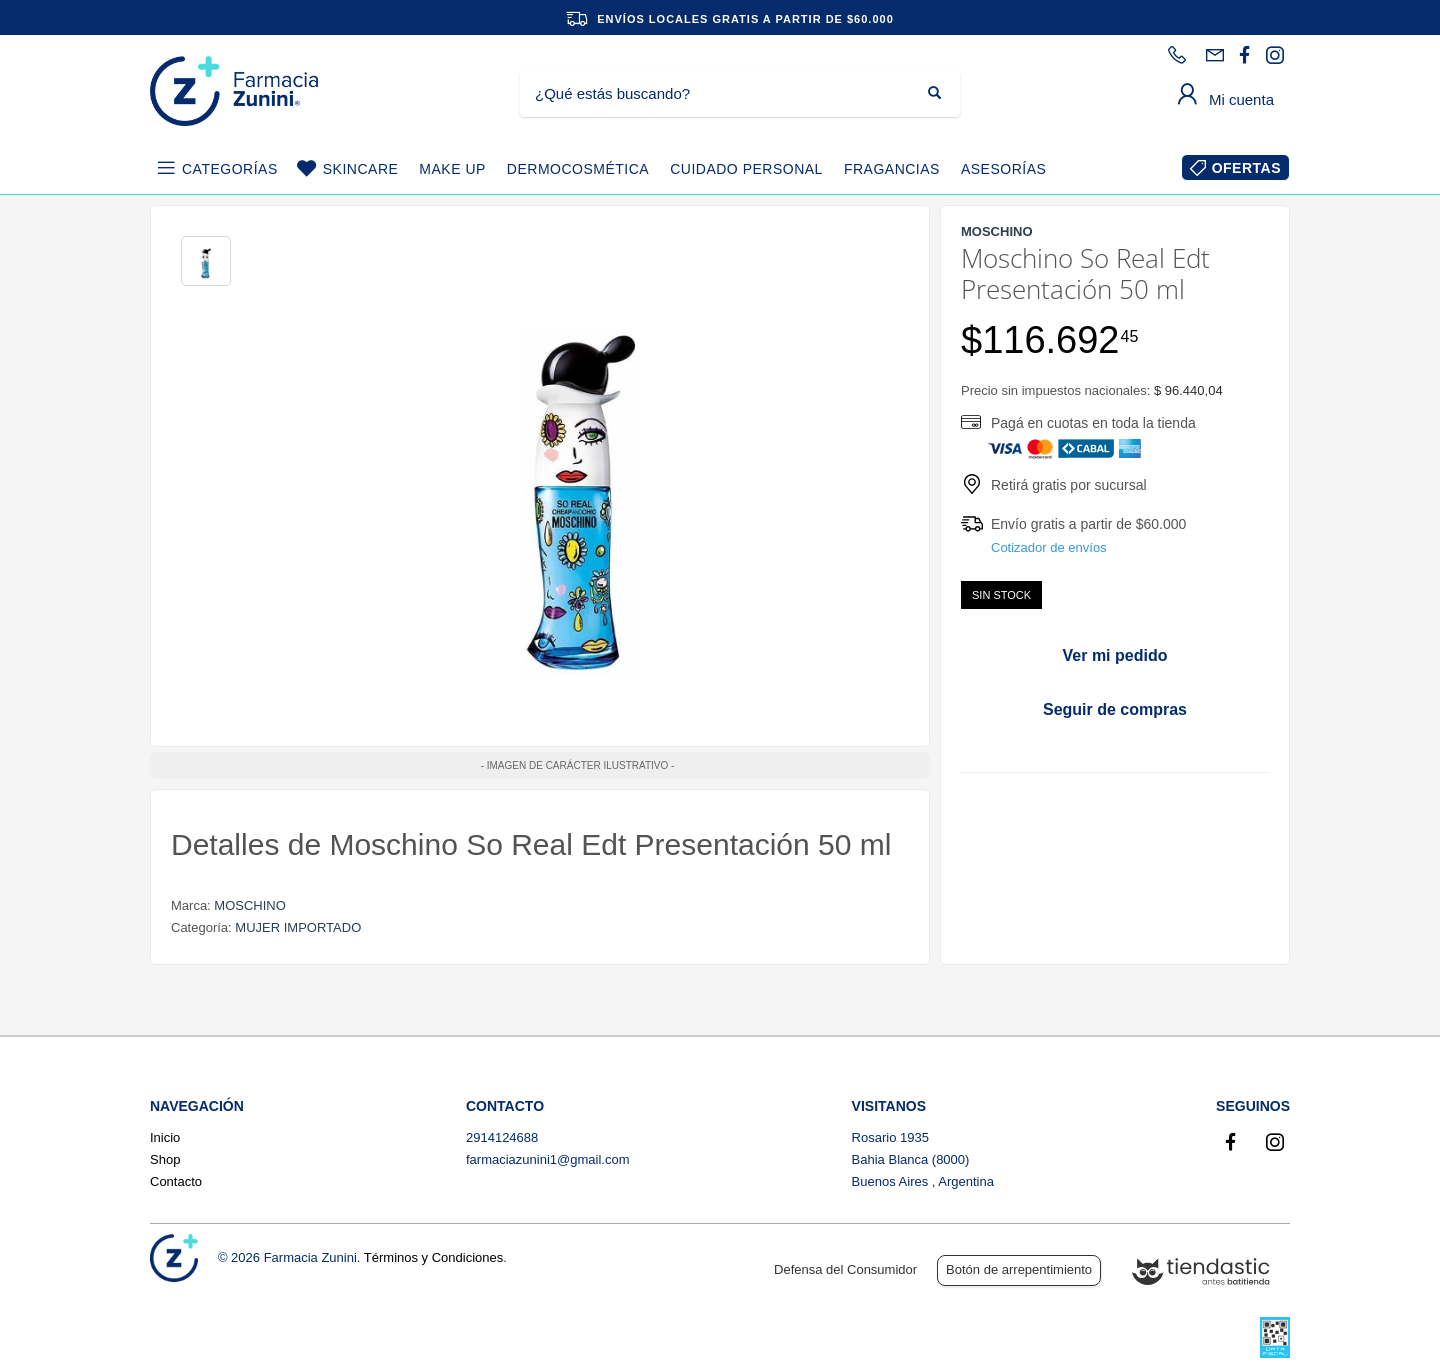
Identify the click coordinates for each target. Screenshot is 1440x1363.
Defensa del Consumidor (845, 1269)
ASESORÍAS (1003, 169)
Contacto (176, 1181)
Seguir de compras (1115, 709)
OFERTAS (1246, 168)
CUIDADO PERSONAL (746, 169)
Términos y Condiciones (433, 1257)
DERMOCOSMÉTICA (578, 169)
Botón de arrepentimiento (1019, 1269)
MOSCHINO (250, 905)
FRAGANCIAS (892, 169)
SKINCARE (361, 169)
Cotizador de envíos (1049, 547)
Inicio (165, 1137)
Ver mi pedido (1115, 655)
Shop (165, 1159)
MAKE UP (452, 169)
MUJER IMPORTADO (298, 927)
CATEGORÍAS (230, 169)
